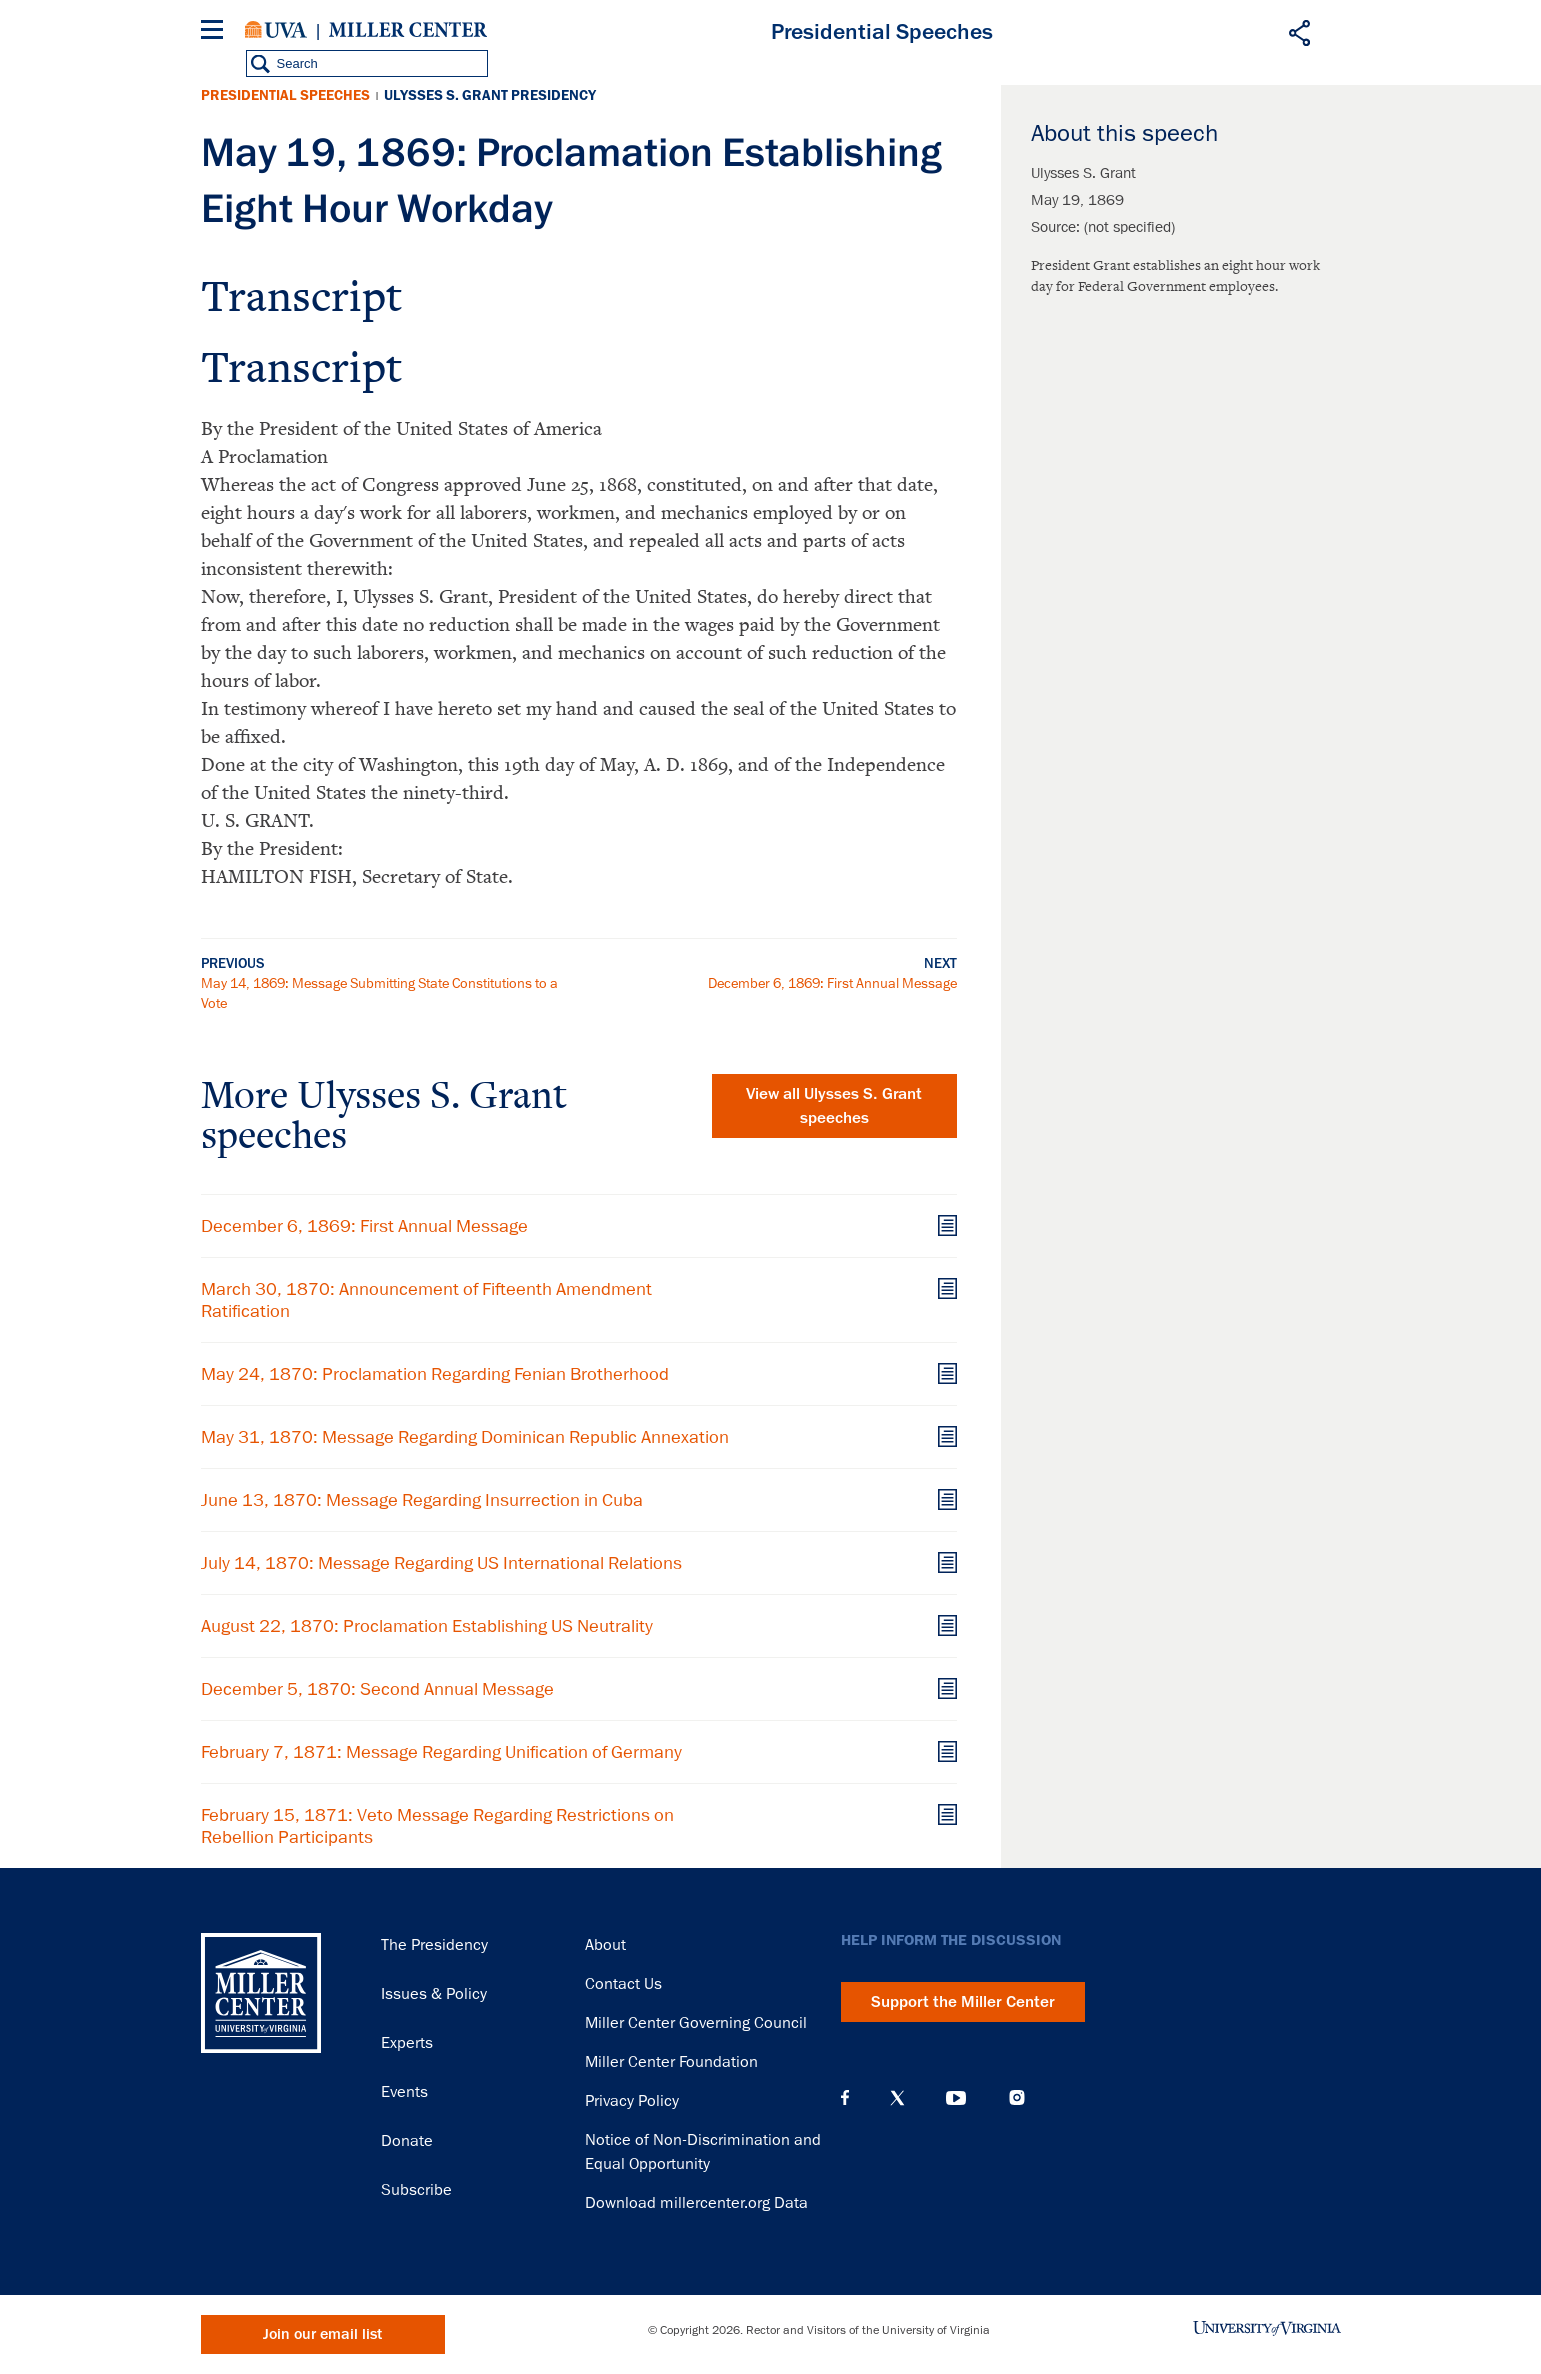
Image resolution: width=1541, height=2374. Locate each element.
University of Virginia (276, 30)
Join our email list (322, 2334)
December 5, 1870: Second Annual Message (377, 1689)
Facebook (845, 2098)
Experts (407, 2043)
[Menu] (216, 32)
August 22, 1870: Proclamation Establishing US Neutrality (427, 1626)
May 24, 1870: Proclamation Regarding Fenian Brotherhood (435, 1374)
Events (404, 2092)
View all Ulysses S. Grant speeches (834, 1106)
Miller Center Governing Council (696, 2023)
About (605, 1945)
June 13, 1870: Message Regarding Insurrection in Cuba (422, 1500)
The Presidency (434, 1945)
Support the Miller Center (963, 2002)
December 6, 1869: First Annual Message (832, 983)
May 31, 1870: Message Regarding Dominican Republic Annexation (465, 1437)
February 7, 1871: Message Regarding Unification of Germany (441, 1752)
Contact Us (623, 1984)
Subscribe (416, 2190)
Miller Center (408, 30)
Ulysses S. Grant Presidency (490, 95)
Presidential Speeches (285, 95)
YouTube (956, 2098)
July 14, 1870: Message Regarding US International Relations (441, 1563)
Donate (407, 2141)
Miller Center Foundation (671, 2062)
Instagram (1017, 2097)
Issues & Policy (434, 1994)
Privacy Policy (632, 2101)
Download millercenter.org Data (696, 2203)
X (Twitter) (897, 2098)
